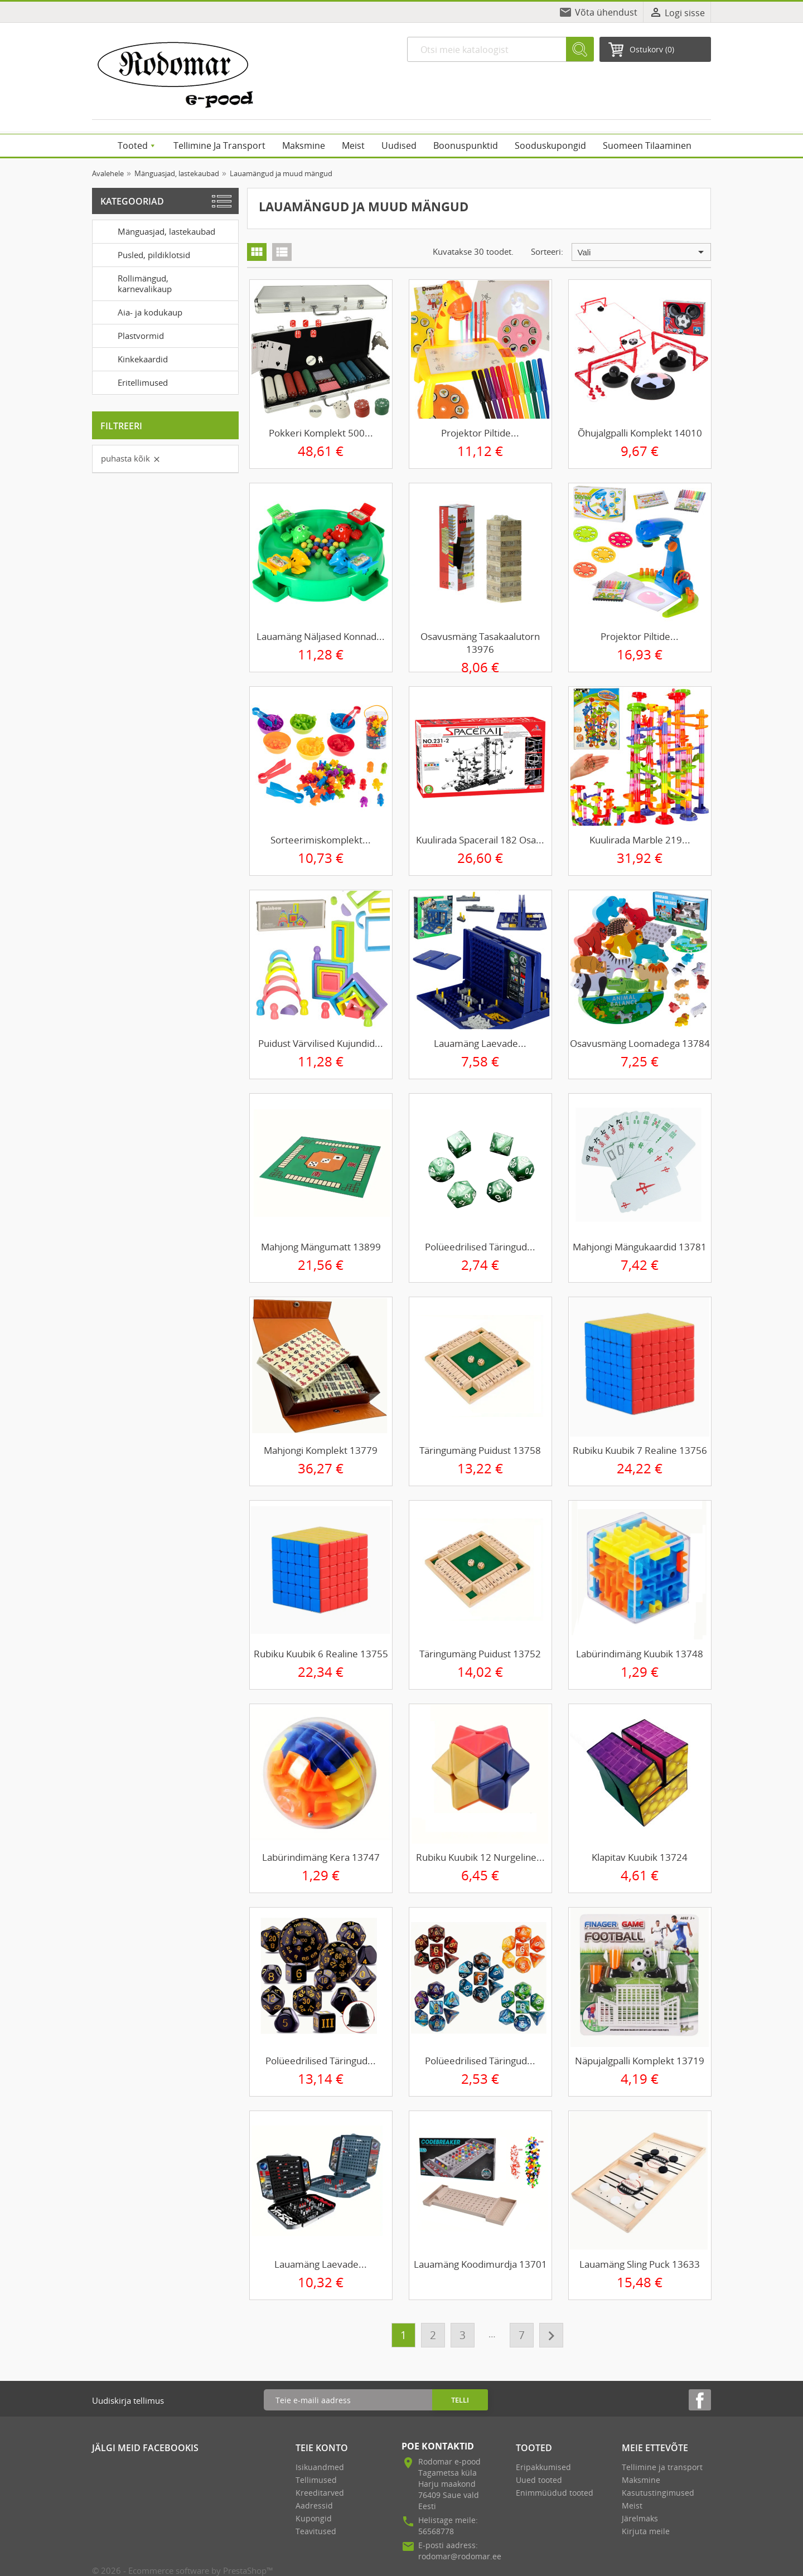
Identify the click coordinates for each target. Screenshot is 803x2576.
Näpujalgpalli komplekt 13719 (639, 2060)
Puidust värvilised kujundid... (320, 1043)
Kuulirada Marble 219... (639, 839)
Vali (643, 252)
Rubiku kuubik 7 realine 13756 (640, 1450)
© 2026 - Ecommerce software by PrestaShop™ (182, 2570)
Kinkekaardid (132, 358)
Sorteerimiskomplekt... (320, 839)
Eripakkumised (543, 2467)
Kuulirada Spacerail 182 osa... (480, 839)
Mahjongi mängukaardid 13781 (640, 1246)
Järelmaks (640, 2518)
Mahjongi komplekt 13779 (321, 1450)
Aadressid (314, 2505)
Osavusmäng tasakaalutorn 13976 (480, 643)
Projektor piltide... (480, 432)
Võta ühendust (606, 12)
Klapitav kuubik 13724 (640, 1857)
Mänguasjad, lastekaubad (155, 231)
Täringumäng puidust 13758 (480, 1450)
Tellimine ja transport (662, 2467)
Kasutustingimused (658, 2492)
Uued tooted (539, 2480)
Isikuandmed (320, 2467)
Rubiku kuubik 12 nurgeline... (480, 1857)
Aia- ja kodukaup (139, 311)
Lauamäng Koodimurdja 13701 (480, 2264)
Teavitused (316, 2531)
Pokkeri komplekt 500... (321, 432)
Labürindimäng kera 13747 (321, 1857)
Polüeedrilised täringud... (480, 1246)
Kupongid (314, 2518)
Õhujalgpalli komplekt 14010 (640, 432)
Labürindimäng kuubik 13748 (639, 1653)
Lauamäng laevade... (480, 1043)
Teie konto (322, 2448)
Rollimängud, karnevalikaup (134, 282)
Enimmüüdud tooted (554, 2492)
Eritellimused (132, 382)
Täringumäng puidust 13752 (480, 1653)
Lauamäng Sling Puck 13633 (639, 2264)
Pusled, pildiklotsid (143, 254)
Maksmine (641, 2480)
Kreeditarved (320, 2492)
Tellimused (316, 2480)
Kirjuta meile (646, 2531)
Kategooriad (132, 201)
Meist (632, 2505)
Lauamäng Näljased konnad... (321, 636)
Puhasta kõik (131, 458)
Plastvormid (130, 335)
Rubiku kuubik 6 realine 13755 (321, 1653)
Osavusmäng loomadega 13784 (640, 1043)
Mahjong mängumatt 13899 (321, 1246)
